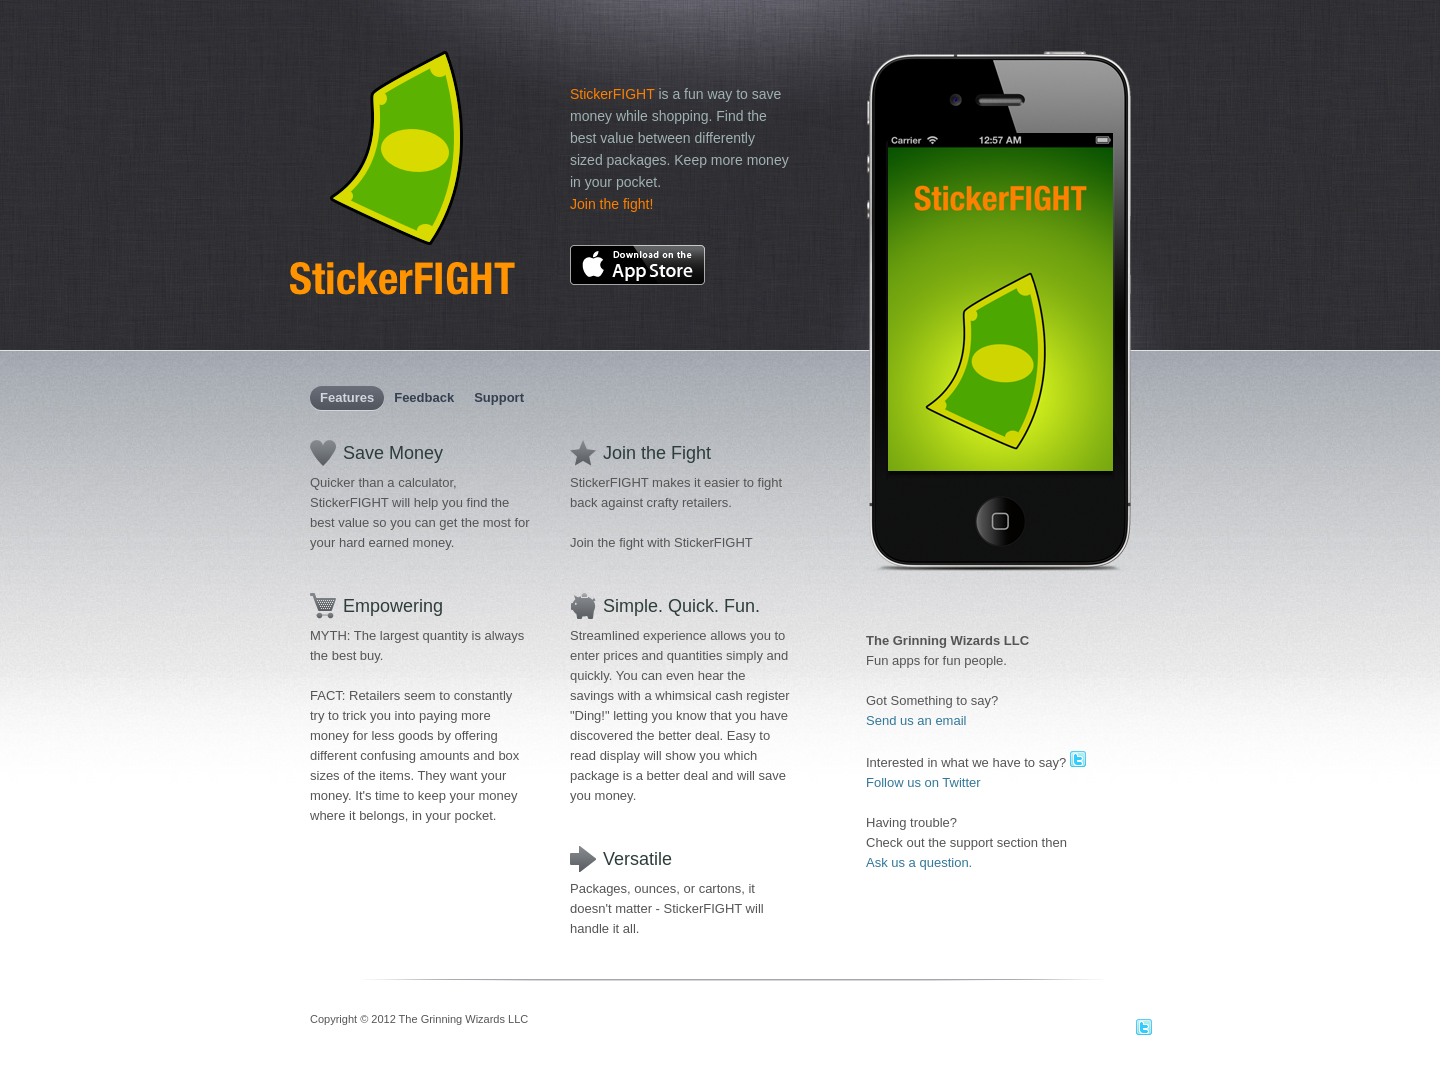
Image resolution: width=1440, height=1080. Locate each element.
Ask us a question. (919, 862)
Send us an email (916, 720)
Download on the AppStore (637, 265)
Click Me (1001, 522)
